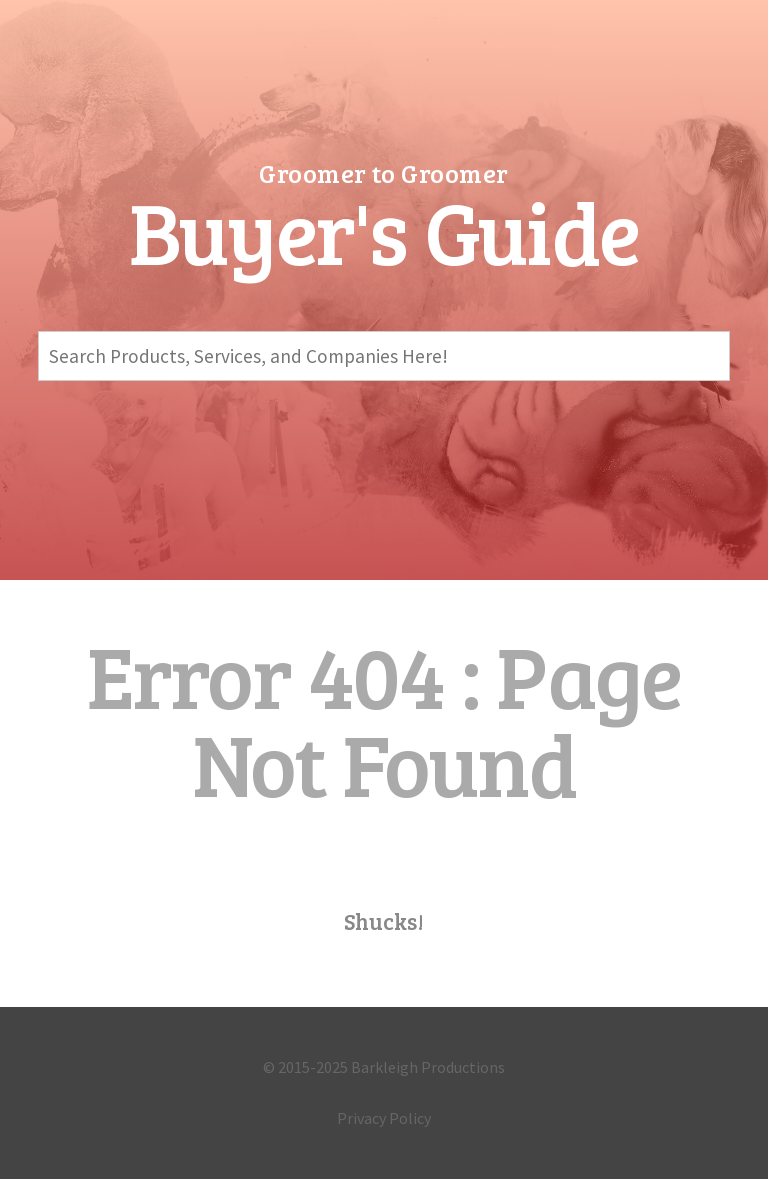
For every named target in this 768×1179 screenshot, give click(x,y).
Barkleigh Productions (428, 1067)
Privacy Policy (384, 1118)
